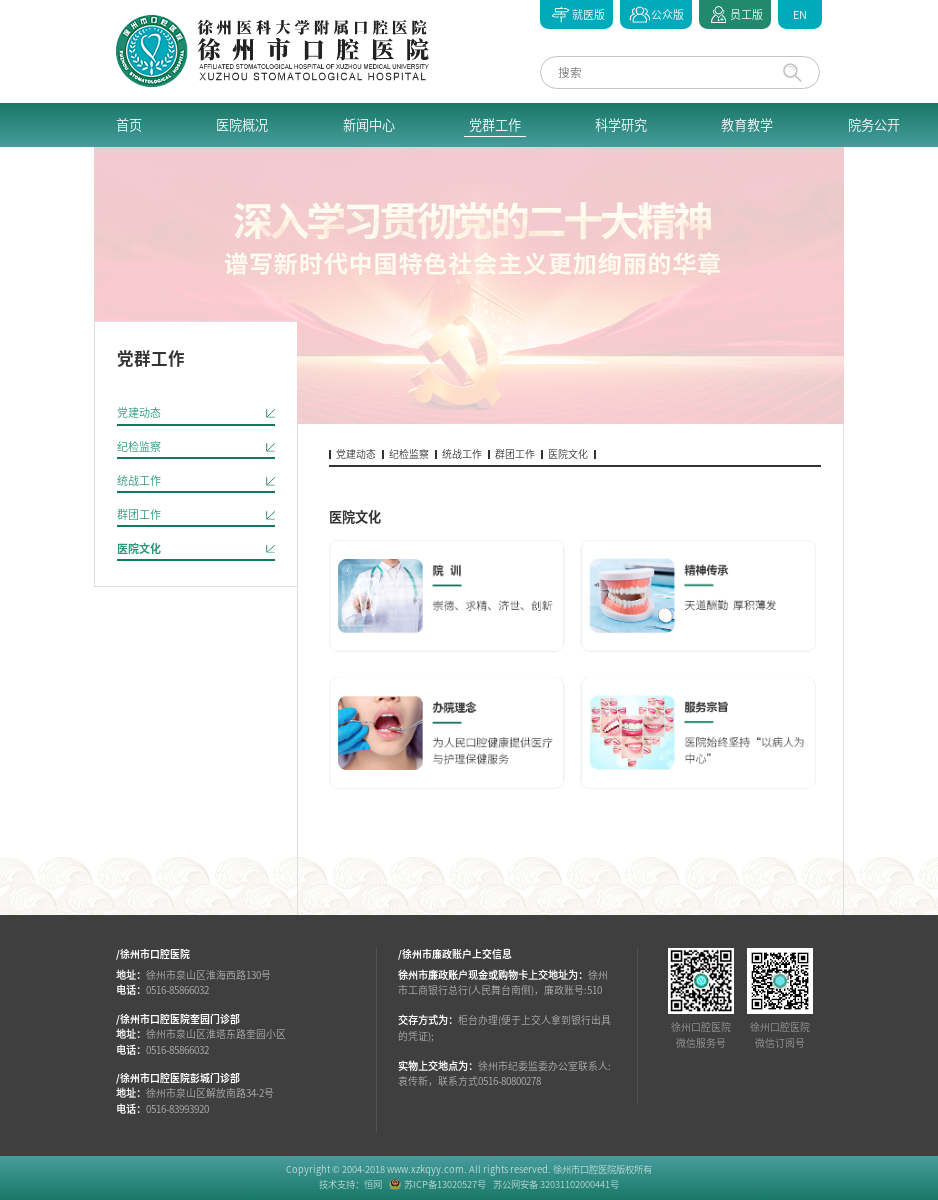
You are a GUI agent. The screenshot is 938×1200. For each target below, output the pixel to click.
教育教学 (747, 125)
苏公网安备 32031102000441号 (556, 1184)
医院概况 (242, 125)
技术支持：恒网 (350, 1184)
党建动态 (139, 412)
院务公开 (874, 125)
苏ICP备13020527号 (445, 1184)
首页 (129, 125)
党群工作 (495, 125)
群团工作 (139, 514)
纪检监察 (139, 446)
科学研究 (621, 125)
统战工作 (139, 480)
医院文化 (139, 548)
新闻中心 (369, 125)
